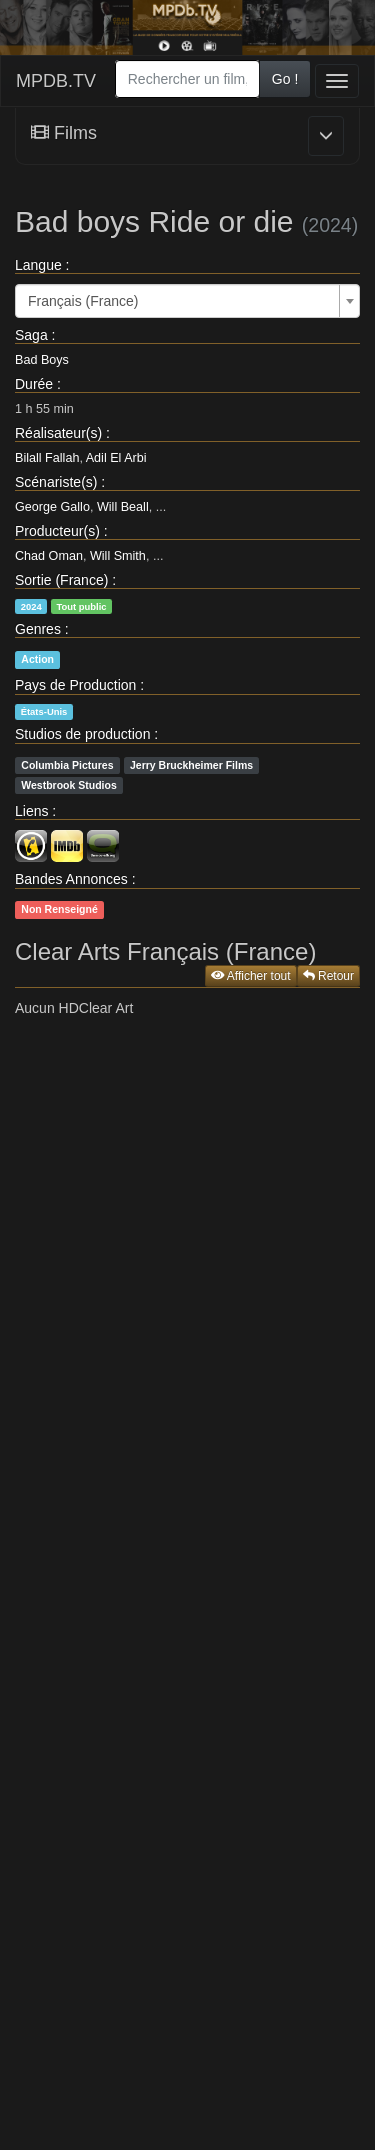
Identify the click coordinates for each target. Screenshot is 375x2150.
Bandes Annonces (71, 879)
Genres (38, 629)
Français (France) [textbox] (83, 301)
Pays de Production (75, 685)
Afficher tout (251, 976)
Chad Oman (49, 556)
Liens (31, 811)
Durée (34, 384)
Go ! (285, 79)
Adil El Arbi (116, 458)
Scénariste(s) (56, 482)
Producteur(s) (57, 531)
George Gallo (52, 507)
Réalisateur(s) (58, 433)
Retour (328, 976)
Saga (31, 335)
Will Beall (123, 507)
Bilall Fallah (47, 458)
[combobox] (187, 79)
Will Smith (118, 556)
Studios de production (82, 734)
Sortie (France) (61, 580)
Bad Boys (42, 360)
